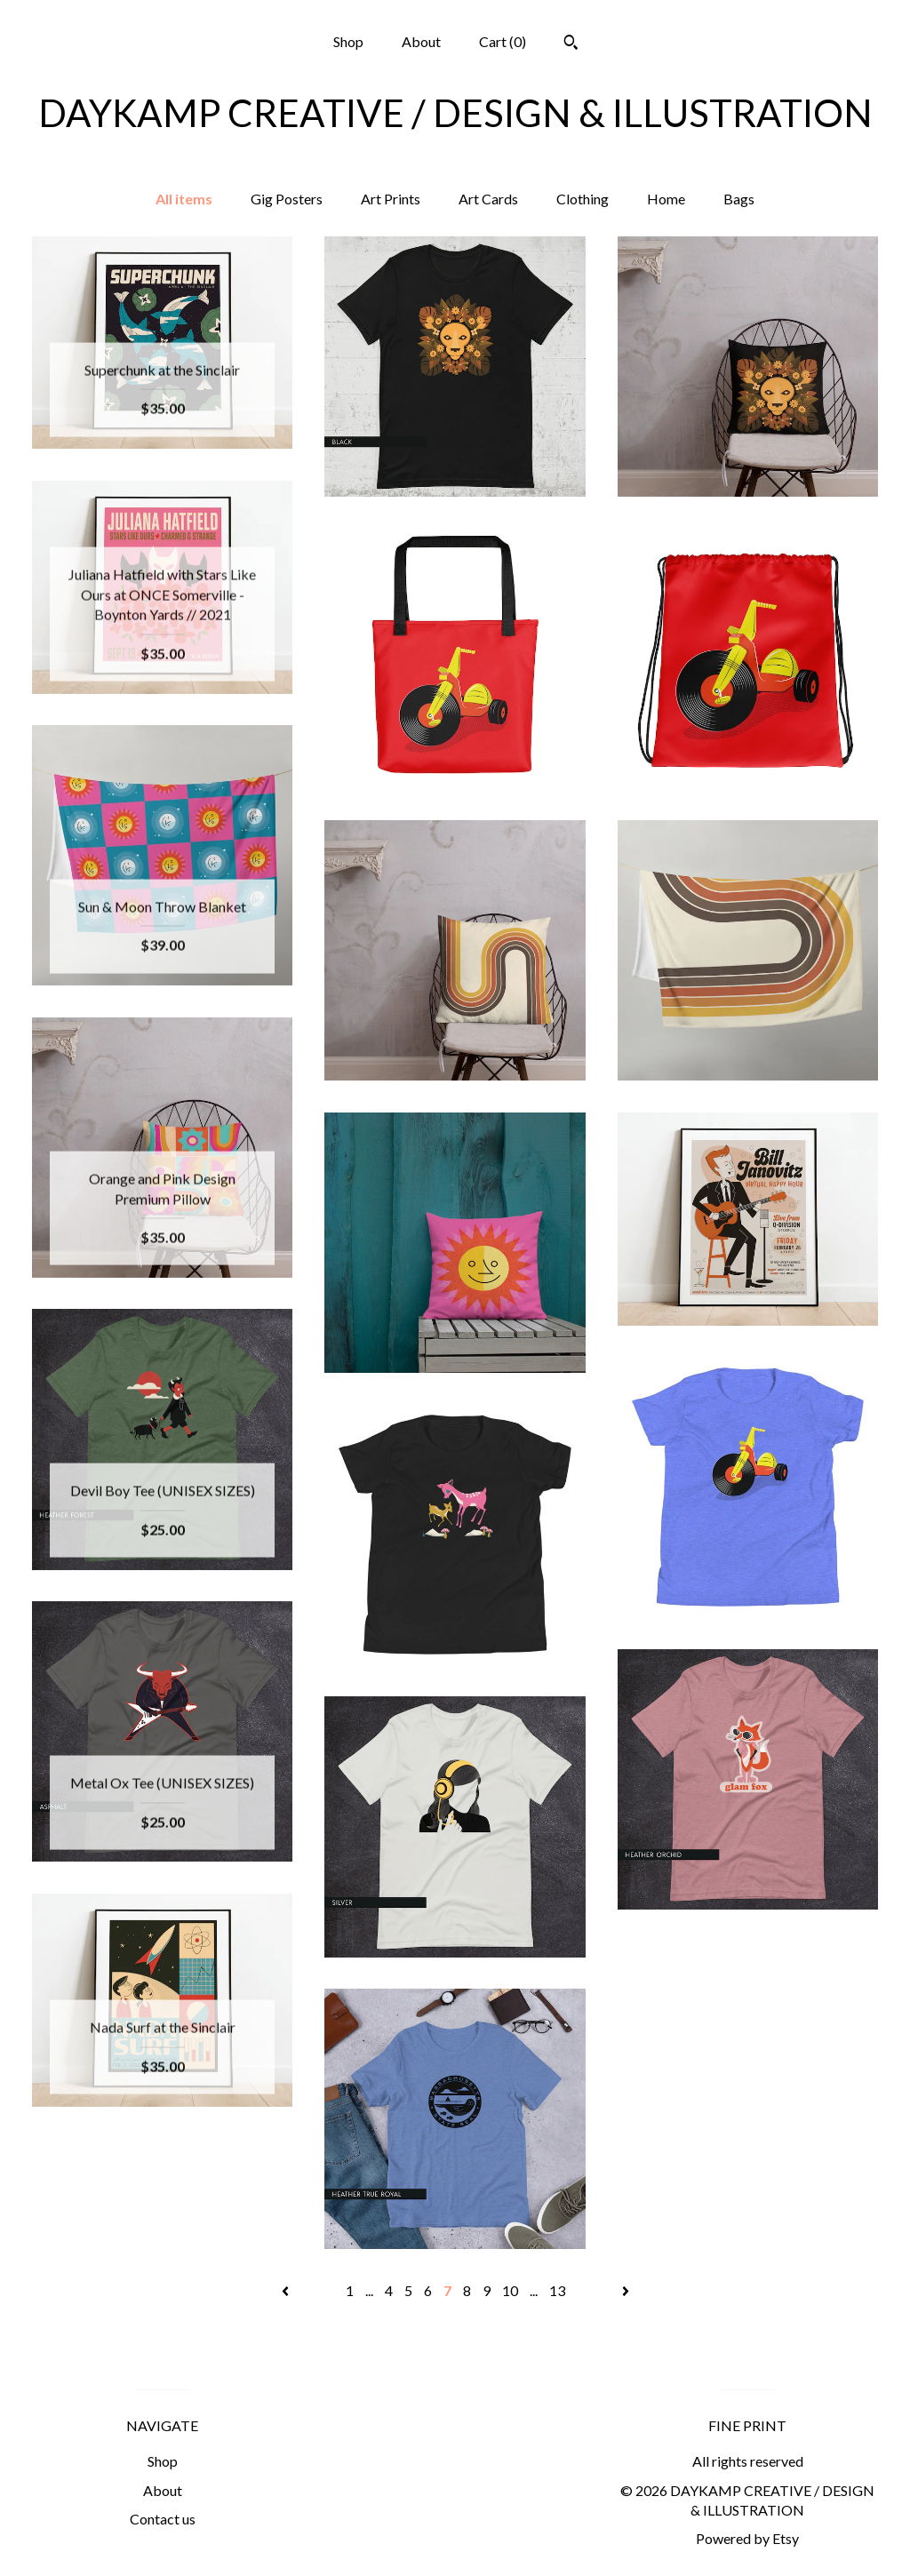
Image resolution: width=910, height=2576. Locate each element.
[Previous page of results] (286, 2290)
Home (666, 198)
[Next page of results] (625, 2290)
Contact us (163, 2518)
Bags (738, 198)
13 (557, 2290)
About (421, 41)
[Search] (571, 44)
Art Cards (488, 198)
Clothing (582, 198)
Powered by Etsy (747, 2538)
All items (184, 198)
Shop (348, 41)
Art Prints (390, 198)
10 (510, 2290)
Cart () (502, 41)
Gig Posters (287, 198)
